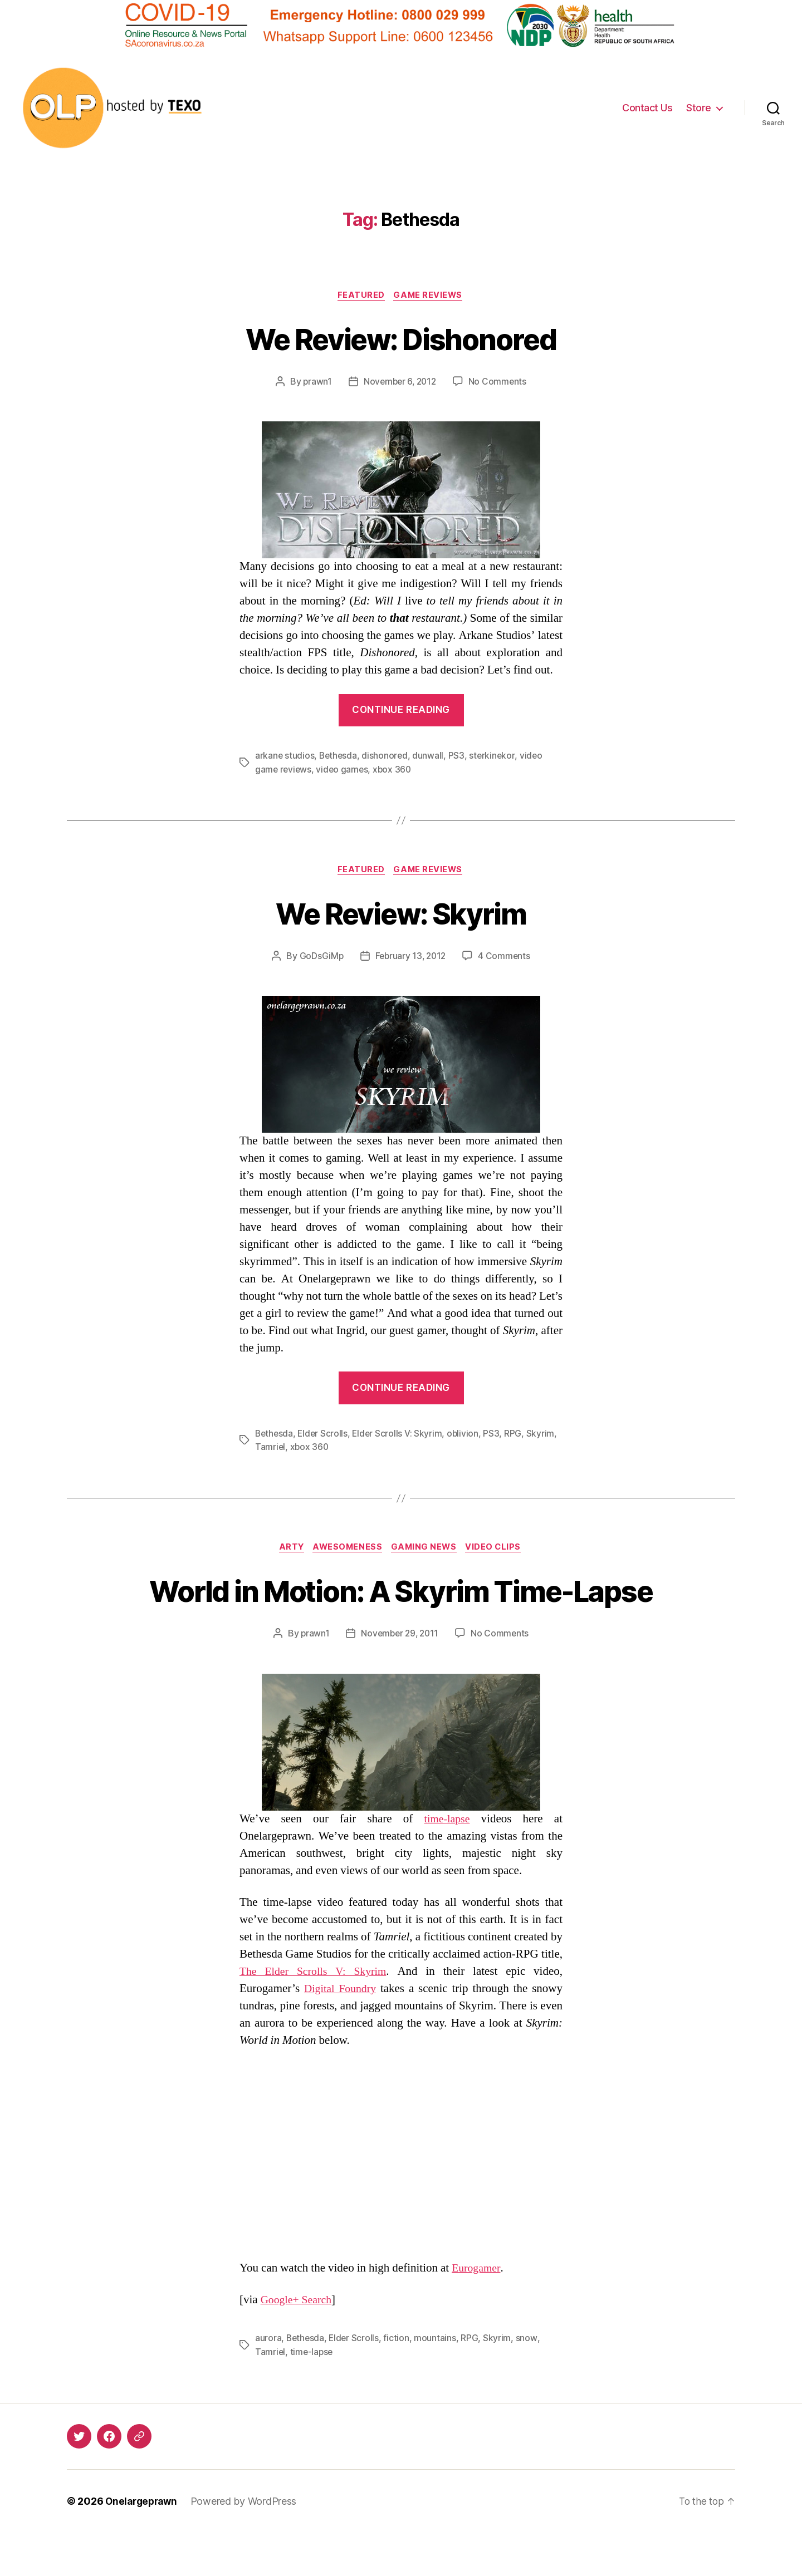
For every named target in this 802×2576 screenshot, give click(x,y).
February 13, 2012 (410, 957)
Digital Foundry (341, 2032)
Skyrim (544, 1435)
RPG (517, 1435)
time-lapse (446, 1862)
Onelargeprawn (143, 2544)
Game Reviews (430, 296)
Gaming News (426, 1550)
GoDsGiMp (319, 957)
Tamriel (270, 1448)
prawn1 (315, 383)
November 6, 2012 (399, 383)
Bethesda (339, 757)
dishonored (387, 757)
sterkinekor (495, 757)
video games (343, 770)
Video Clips (499, 1550)
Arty (287, 1550)
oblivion (467, 1435)
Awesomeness (346, 1550)
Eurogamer (477, 2311)
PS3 (459, 757)
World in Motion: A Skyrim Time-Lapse (401, 1613)
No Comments (499, 383)
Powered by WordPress (248, 2544)
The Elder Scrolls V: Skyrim (315, 2015)
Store (698, 108)
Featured (360, 296)
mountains (438, 2381)
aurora (268, 2381)
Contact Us (647, 108)
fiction (399, 2381)
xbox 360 (395, 770)
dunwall (430, 757)
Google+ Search (298, 2343)
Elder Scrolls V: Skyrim (400, 1435)
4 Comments (506, 957)
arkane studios (285, 757)
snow (528, 2381)
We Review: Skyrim (401, 913)
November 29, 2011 (399, 1677)
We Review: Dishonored (401, 338)
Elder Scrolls (324, 1435)
